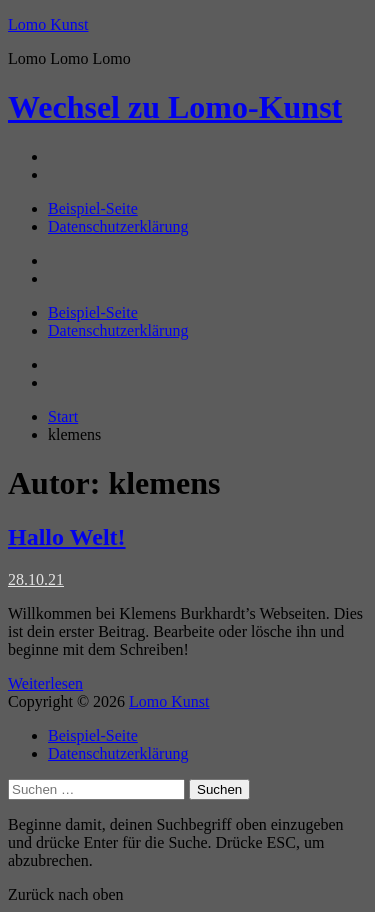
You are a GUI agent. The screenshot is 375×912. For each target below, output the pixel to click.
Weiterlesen (45, 683)
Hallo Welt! (67, 537)
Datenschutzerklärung (118, 226)
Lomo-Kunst (175, 107)
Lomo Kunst (48, 24)
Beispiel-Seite (93, 208)
